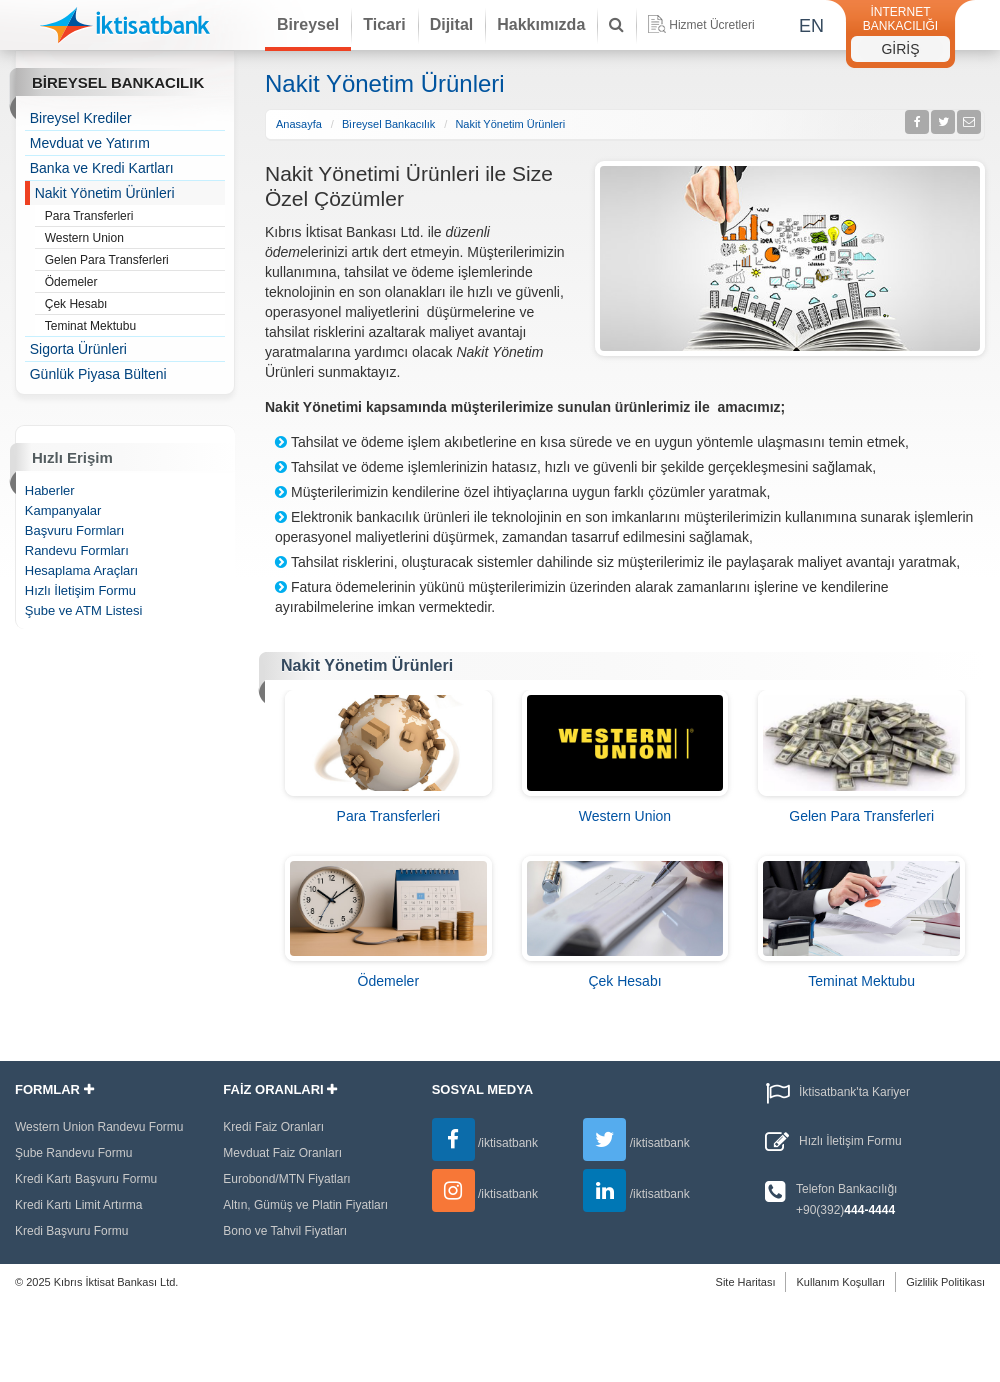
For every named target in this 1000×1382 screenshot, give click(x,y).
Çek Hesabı (624, 981)
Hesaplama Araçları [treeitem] (81, 570)
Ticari (384, 24)
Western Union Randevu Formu (99, 1127)
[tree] (125, 246)
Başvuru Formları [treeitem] (75, 530)
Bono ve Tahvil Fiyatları (285, 1231)
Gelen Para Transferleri (861, 816)
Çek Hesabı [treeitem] (135, 305)
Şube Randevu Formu (73, 1153)
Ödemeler (388, 981)
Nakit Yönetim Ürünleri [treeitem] (105, 193)
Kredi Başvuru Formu (71, 1231)
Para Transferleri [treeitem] (135, 217)
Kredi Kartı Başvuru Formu (86, 1179)
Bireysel (308, 24)
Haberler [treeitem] (50, 490)
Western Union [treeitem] (135, 239)
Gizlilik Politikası (945, 1282)
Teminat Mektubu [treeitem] (135, 327)
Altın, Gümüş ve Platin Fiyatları (305, 1205)
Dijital (452, 24)
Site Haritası (746, 1282)
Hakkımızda (541, 24)
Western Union (625, 816)
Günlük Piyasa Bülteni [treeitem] (98, 374)
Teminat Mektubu (861, 981)
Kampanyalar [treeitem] (63, 510)
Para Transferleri (388, 816)
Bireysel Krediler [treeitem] (81, 118)
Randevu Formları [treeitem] (77, 550)
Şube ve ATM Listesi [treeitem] (84, 610)
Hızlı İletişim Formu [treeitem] (80, 590)
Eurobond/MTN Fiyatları (286, 1179)
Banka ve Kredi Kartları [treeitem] (102, 168)
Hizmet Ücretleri (701, 24)
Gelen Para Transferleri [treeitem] (135, 261)
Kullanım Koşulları (840, 1282)
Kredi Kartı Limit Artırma (78, 1205)
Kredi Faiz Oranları (273, 1127)
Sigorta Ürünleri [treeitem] (78, 349)
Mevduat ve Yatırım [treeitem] (90, 143)
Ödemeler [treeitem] (135, 283)
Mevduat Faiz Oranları (282, 1153)
